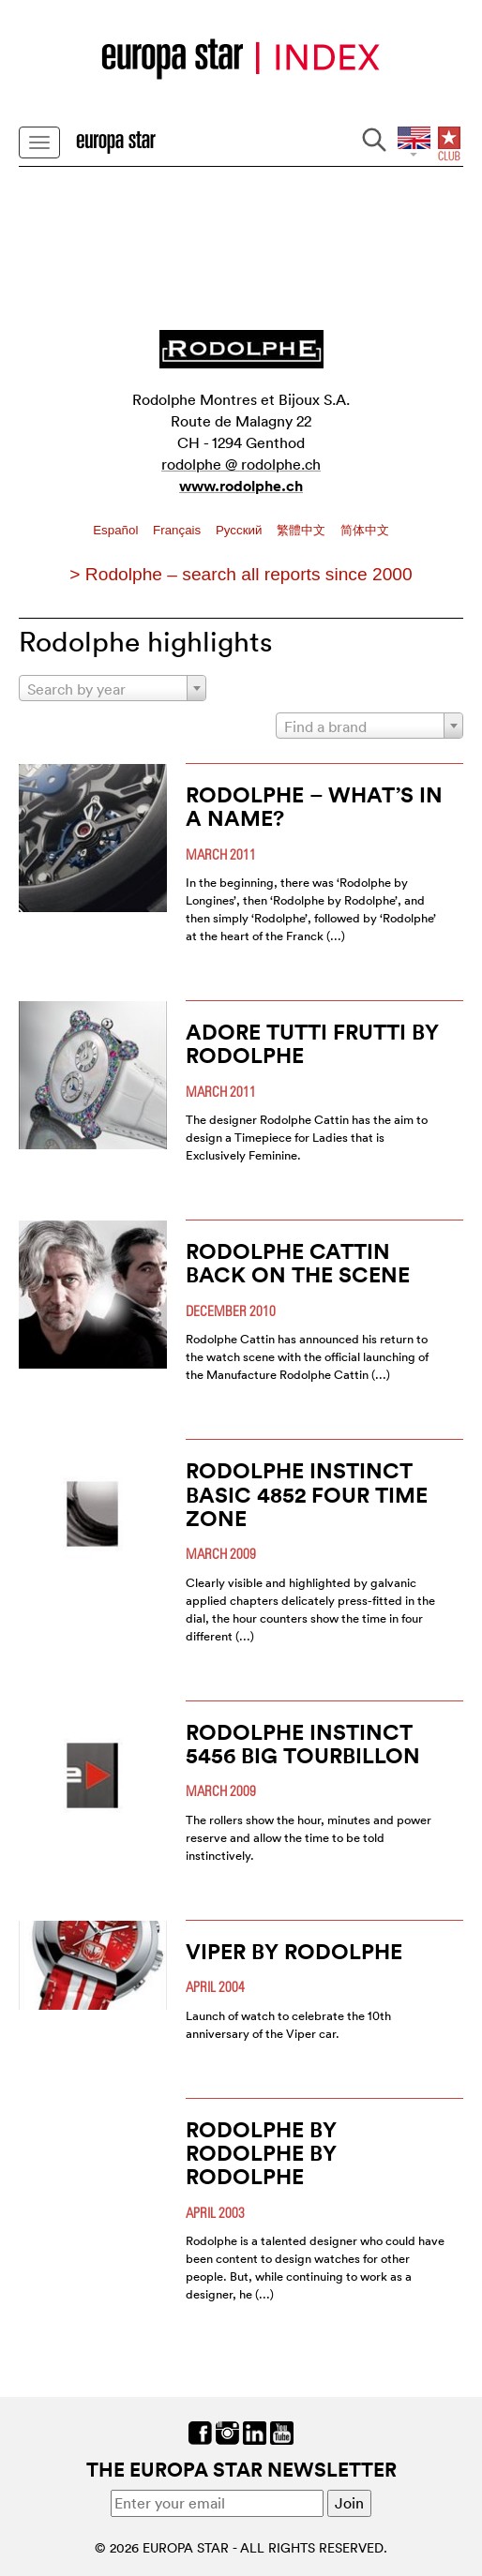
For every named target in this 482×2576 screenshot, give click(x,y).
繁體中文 (303, 530)
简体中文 (364, 530)
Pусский (240, 530)
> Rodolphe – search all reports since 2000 (240, 574)
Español (117, 530)
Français (178, 530)
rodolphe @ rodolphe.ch (241, 464)
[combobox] (112, 688)
